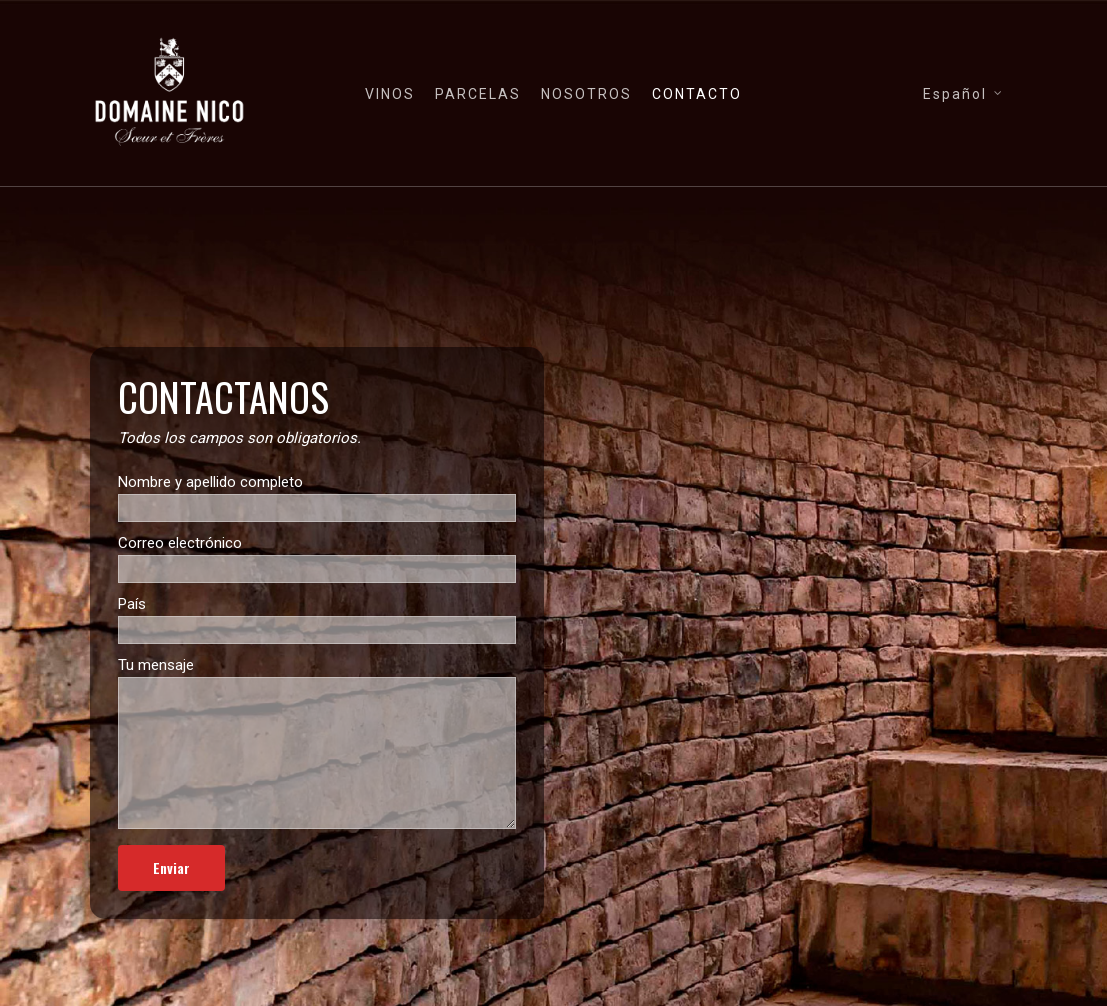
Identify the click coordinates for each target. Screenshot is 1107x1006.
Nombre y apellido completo (317, 497)
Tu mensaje (317, 746)
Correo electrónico (317, 558)
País (317, 619)
